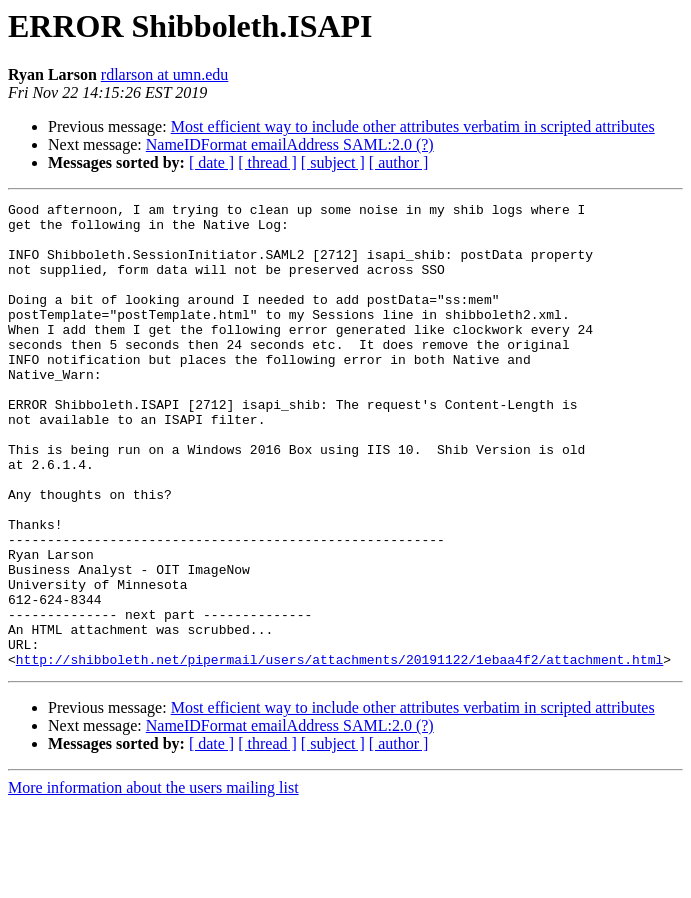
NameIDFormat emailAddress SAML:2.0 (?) (290, 144)
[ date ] (211, 162)
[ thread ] (267, 162)
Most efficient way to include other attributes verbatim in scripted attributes (413, 126)
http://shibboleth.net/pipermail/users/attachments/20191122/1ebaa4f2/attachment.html (339, 752)
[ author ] (399, 162)
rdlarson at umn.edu (165, 74)
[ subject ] (333, 162)
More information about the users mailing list (153, 880)
